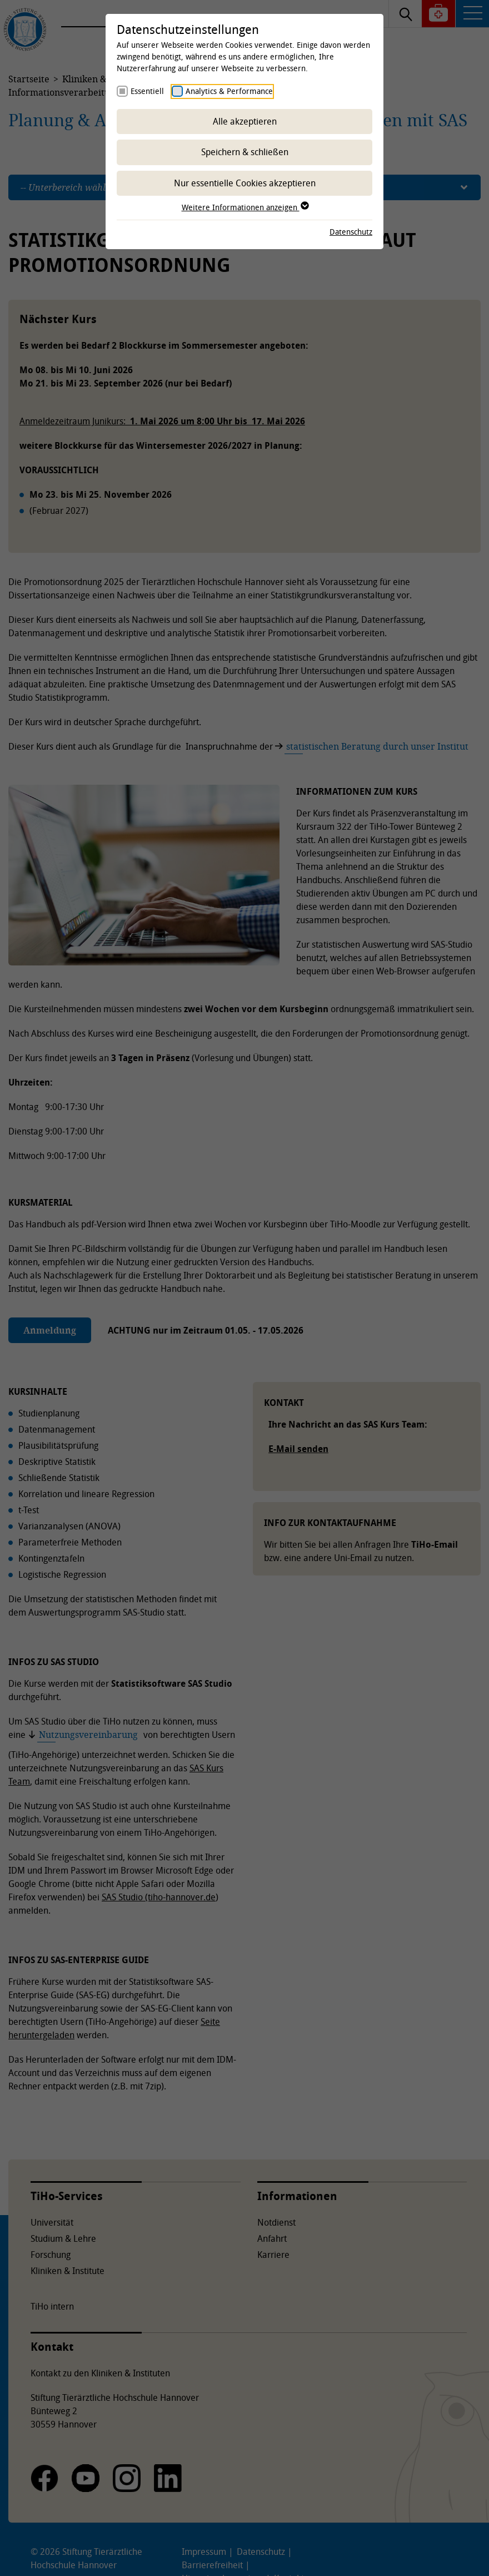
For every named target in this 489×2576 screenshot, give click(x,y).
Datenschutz (351, 231)
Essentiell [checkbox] (147, 91)
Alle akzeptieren (245, 121)
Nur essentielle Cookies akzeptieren (245, 183)
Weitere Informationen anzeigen (245, 207)
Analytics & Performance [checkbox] (229, 91)
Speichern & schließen (244, 152)
